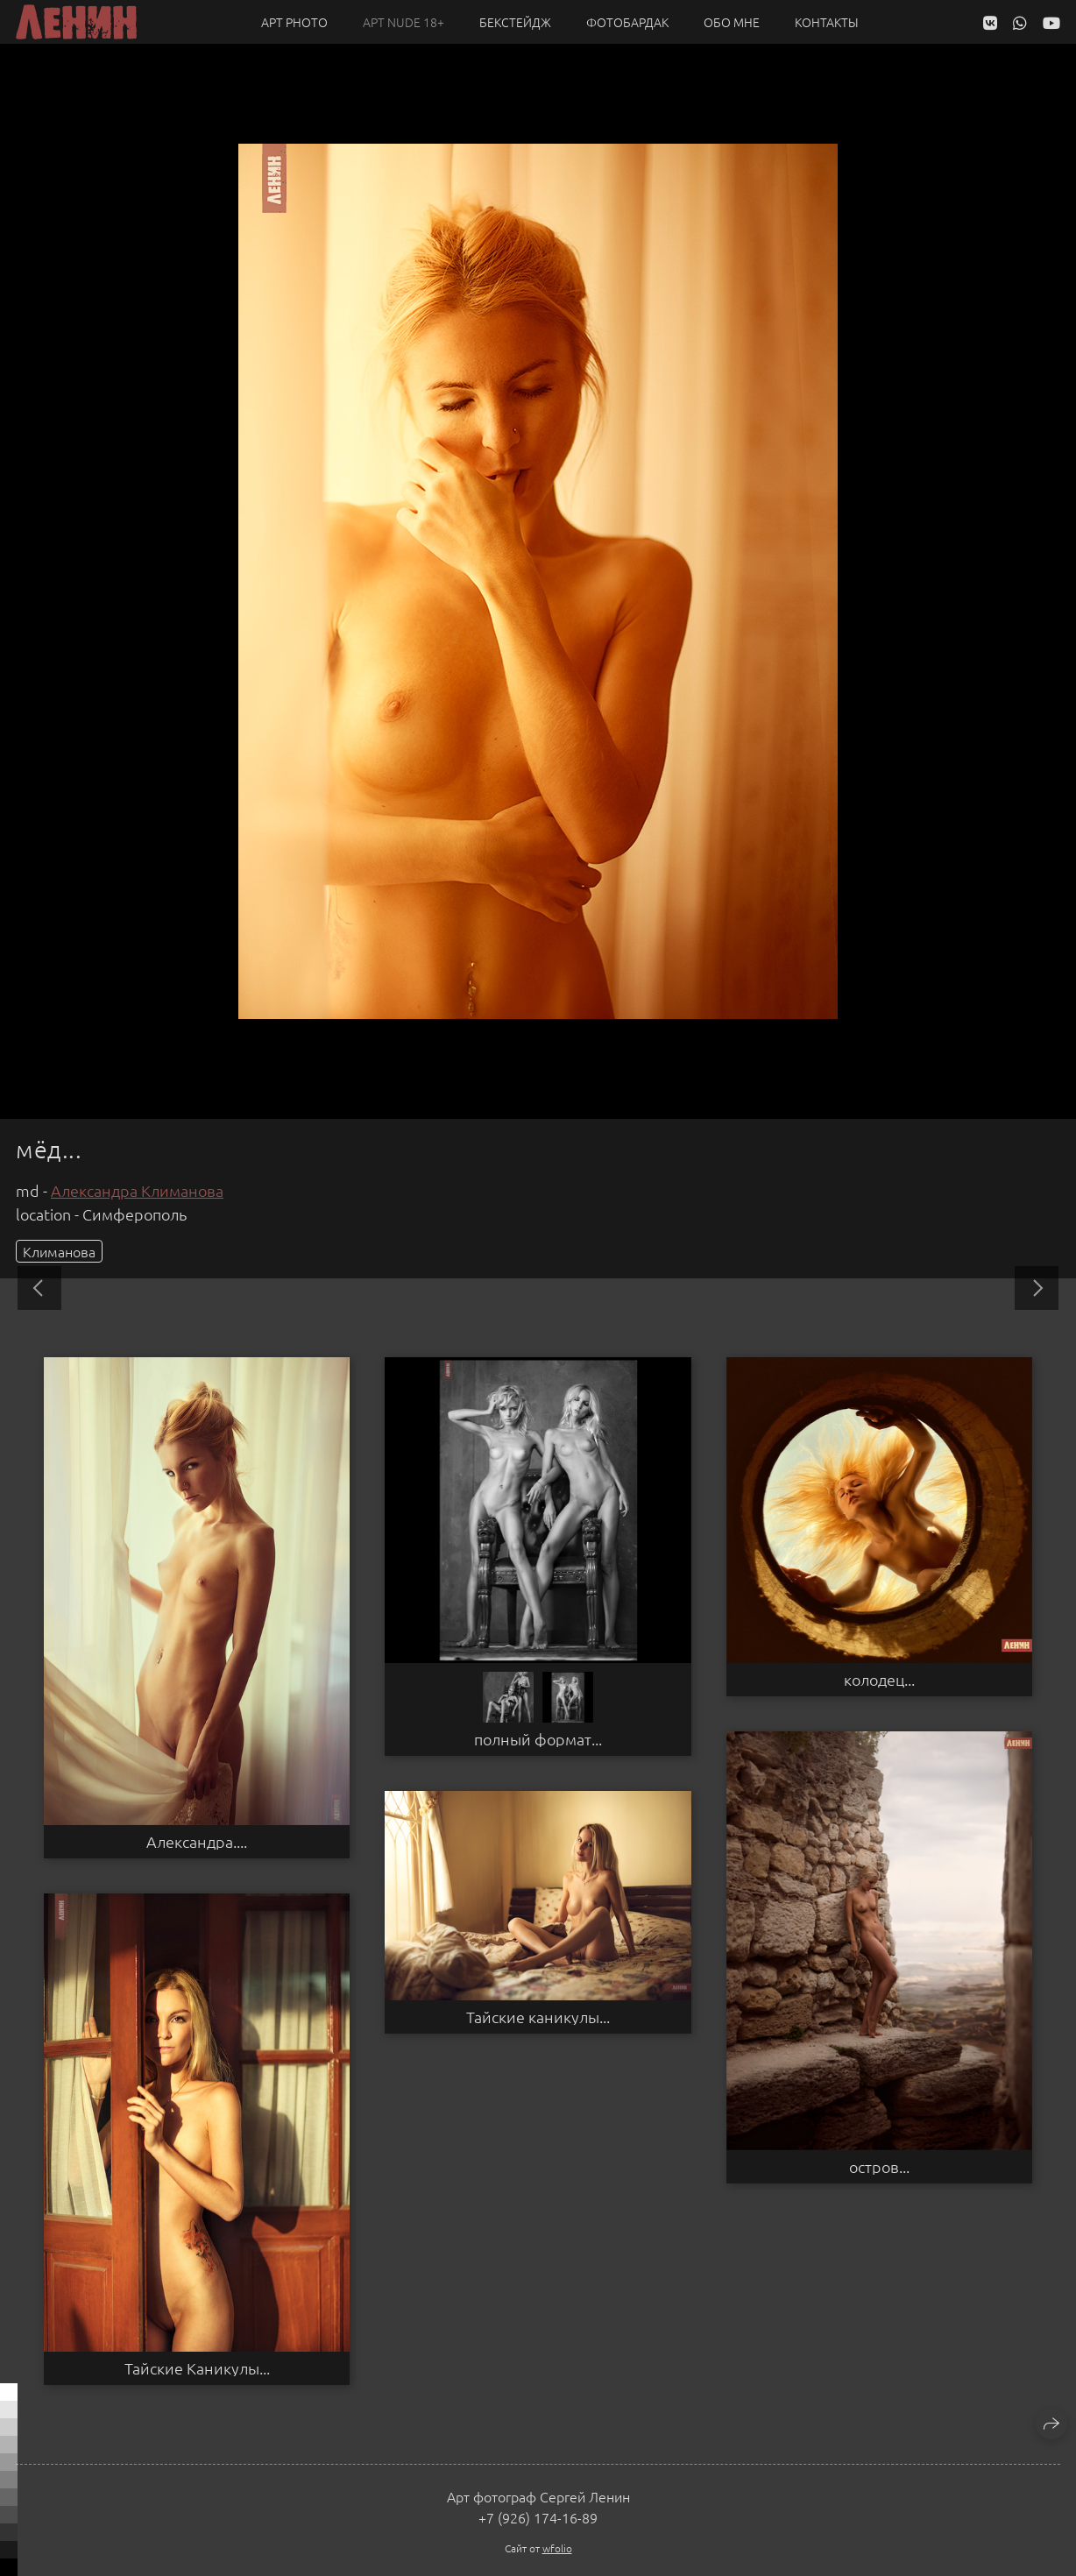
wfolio (557, 2548)
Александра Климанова (137, 1190)
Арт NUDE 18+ (403, 22)
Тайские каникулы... (538, 2017)
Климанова (59, 1251)
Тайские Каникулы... (197, 2368)
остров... (879, 2167)
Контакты (827, 22)
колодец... (879, 1680)
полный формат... (538, 1739)
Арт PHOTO (294, 22)
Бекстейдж (515, 22)
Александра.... (196, 1842)
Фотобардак (627, 22)
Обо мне (732, 22)
